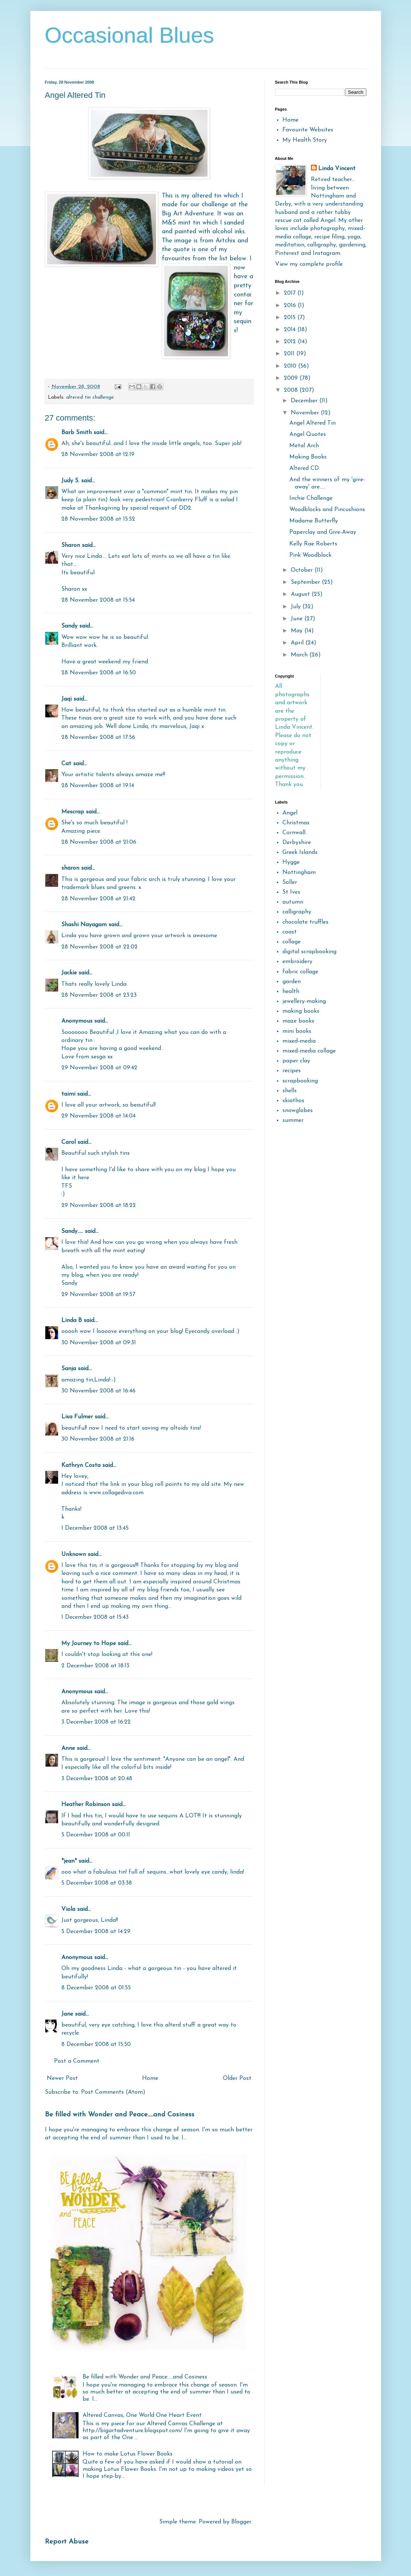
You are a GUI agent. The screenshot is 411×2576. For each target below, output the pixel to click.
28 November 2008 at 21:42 (98, 899)
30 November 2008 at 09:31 (98, 1343)
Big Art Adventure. (188, 214)
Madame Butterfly (313, 521)
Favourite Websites (307, 130)
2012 (291, 342)
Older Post (237, 2078)
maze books (298, 1021)
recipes (291, 1071)
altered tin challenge (90, 397)
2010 (291, 366)
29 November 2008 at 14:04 (98, 1116)
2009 (292, 378)
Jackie (69, 973)
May (297, 631)
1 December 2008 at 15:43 (95, 1617)
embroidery (297, 962)
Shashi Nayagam (84, 925)
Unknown (73, 1554)
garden (291, 982)
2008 (292, 390)
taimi (68, 1094)
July (296, 607)
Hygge (291, 862)
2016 (291, 305)
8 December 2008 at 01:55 (96, 1988)
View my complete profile (309, 264)
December (305, 401)
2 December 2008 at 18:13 (95, 1666)
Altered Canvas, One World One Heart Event (142, 2415)
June (297, 619)
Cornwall (293, 833)
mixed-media (299, 1041)
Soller (289, 882)
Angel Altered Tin (312, 423)
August (301, 594)
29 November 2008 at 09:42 (99, 1068)
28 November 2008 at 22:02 (99, 947)
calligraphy (296, 912)
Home (150, 2078)
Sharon (70, 545)
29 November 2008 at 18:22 (98, 1205)
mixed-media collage (309, 1051)
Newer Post (62, 2078)
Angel (289, 813)
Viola (69, 1909)
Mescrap (72, 812)
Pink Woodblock (310, 555)
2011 (290, 354)
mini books (296, 1031)
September (306, 582)
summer (293, 1120)
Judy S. (70, 481)
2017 (290, 293)
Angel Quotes (307, 434)
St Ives (291, 892)
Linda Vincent (336, 169)
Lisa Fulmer (77, 1417)
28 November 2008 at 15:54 (98, 600)
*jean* (69, 1861)
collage (291, 942)
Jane (67, 2014)
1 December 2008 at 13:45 (95, 1528)
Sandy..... (72, 1231)
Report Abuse (66, 2541)
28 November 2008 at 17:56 (98, 737)
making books (300, 1011)
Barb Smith (76, 433)
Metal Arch (304, 446)
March (300, 655)
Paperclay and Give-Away (322, 532)
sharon (70, 868)
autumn (292, 902)
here (83, 1178)
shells (289, 1091)
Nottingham (299, 872)
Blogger (241, 2522)
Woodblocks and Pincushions (327, 510)
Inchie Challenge (310, 498)
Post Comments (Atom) (113, 2092)
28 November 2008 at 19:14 (97, 786)
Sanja (68, 1369)
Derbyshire (296, 843)
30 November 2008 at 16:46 (98, 1391)
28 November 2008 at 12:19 (97, 454)
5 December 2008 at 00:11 (95, 1835)
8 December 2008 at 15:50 (96, 2044)
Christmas (295, 823)
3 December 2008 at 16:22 (96, 1722)
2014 (290, 330)
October (303, 570)
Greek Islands (299, 852)
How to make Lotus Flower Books (127, 2454)
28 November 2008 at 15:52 (98, 519)
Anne (68, 1748)
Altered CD (304, 468)
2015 (290, 318)
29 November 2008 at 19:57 (98, 1294)
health (290, 991)
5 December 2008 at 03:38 (96, 1883)
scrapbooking (300, 1081)
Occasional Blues (129, 35)
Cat (66, 764)
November (306, 413)
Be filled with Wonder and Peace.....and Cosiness (119, 2114)
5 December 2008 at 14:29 (95, 1932)
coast (289, 932)
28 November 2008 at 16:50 (98, 673)
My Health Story (304, 140)
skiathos (293, 1101)
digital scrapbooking (309, 952)
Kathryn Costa (80, 1465)
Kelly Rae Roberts (313, 544)
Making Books (308, 457)
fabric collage (300, 972)
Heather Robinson (85, 1805)
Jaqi (66, 699)
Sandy (69, 626)
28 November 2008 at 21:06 (98, 842)
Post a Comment (76, 2061)
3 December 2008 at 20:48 (96, 1779)
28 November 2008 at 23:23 (99, 995)
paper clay (296, 1061)
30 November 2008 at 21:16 (97, 1439)
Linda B (71, 1320)
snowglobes (297, 1110)
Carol (68, 1142)
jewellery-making (304, 1001)
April (298, 643)
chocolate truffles (305, 922)
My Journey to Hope (88, 1644)
